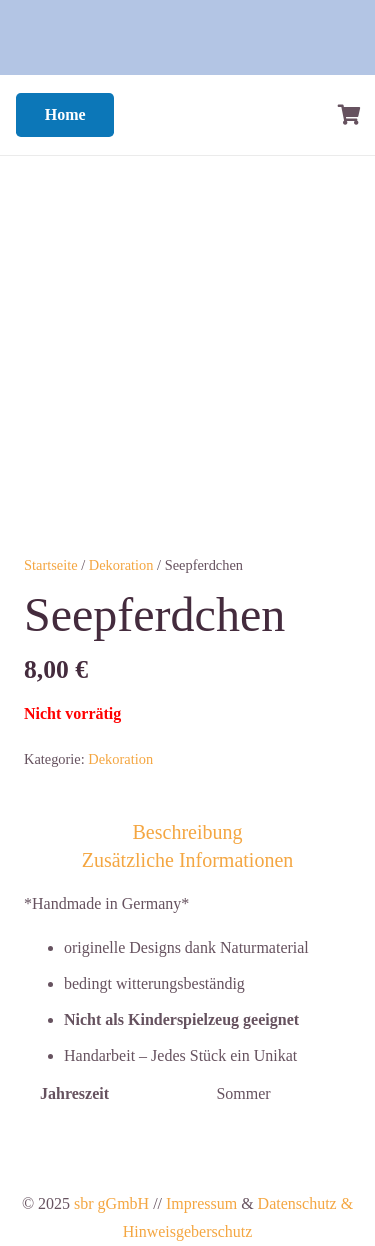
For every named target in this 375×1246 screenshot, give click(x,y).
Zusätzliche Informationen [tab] (188, 860)
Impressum (201, 1203)
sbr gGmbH (111, 1203)
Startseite (51, 565)
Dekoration (121, 565)
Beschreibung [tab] (188, 832)
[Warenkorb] (350, 115)
